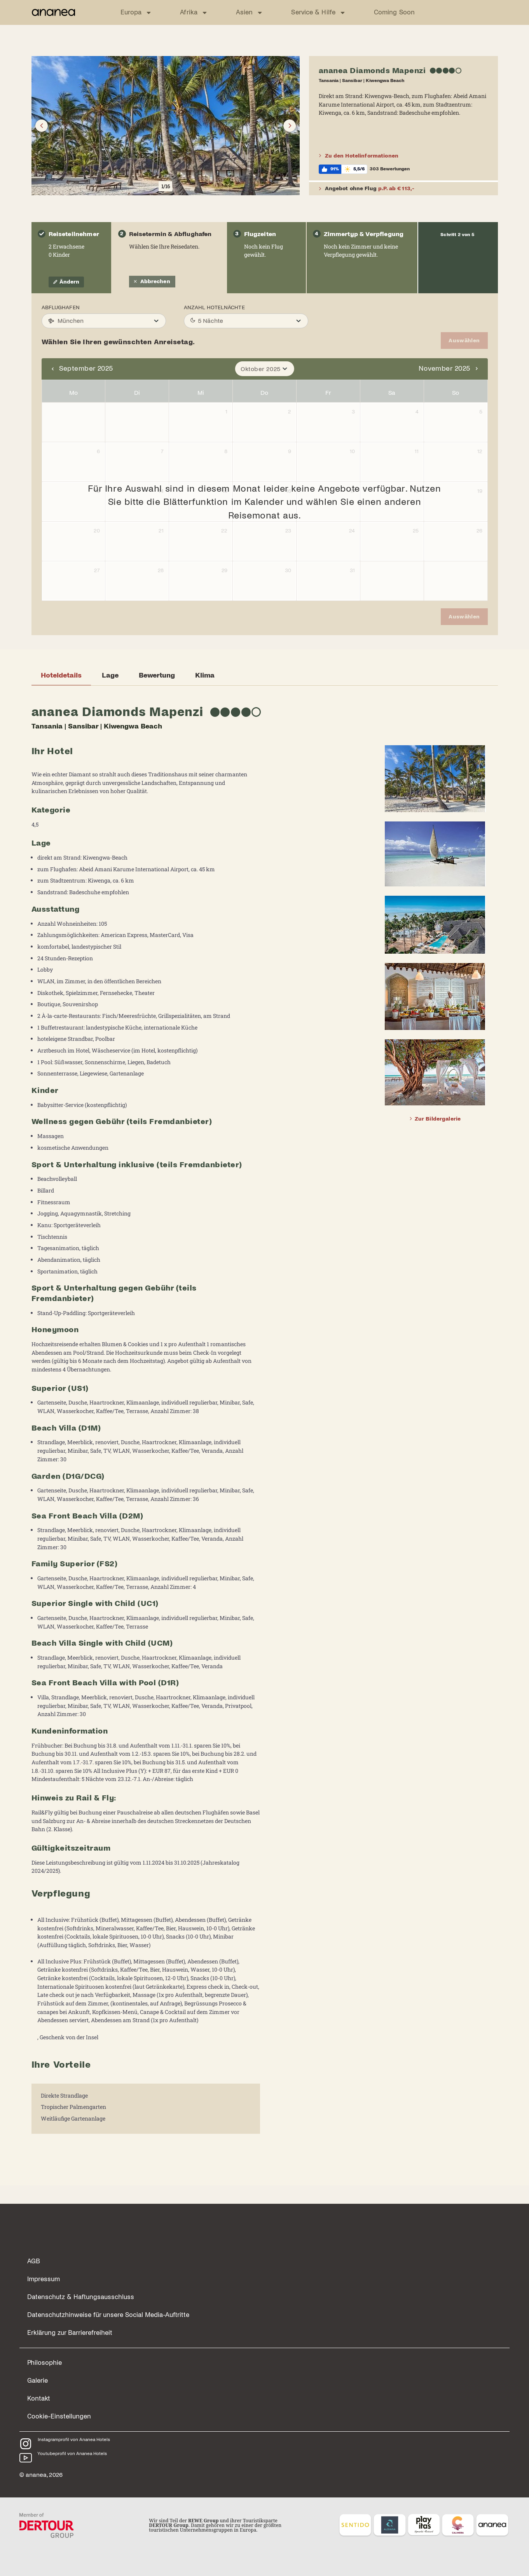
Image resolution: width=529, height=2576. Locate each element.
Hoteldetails (61, 675)
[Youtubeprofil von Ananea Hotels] (25, 2440)
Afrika (194, 12)
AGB (33, 2244)
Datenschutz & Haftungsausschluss (80, 2280)
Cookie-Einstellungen (59, 2399)
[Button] (41, 125)
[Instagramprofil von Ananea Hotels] (25, 2426)
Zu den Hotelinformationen (359, 156)
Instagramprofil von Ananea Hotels (74, 2422)
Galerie (37, 2363)
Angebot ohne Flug (367, 188)
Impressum (43, 2262)
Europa (136, 12)
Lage (110, 675)
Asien (250, 12)
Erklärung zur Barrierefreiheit (69, 2315)
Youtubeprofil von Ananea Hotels (72, 2436)
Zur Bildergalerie (435, 1118)
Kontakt (38, 2381)
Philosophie (44, 2345)
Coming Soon (394, 12)
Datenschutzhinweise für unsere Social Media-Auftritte (108, 2297)
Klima (205, 675)
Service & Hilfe (318, 12)
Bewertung (157, 675)
